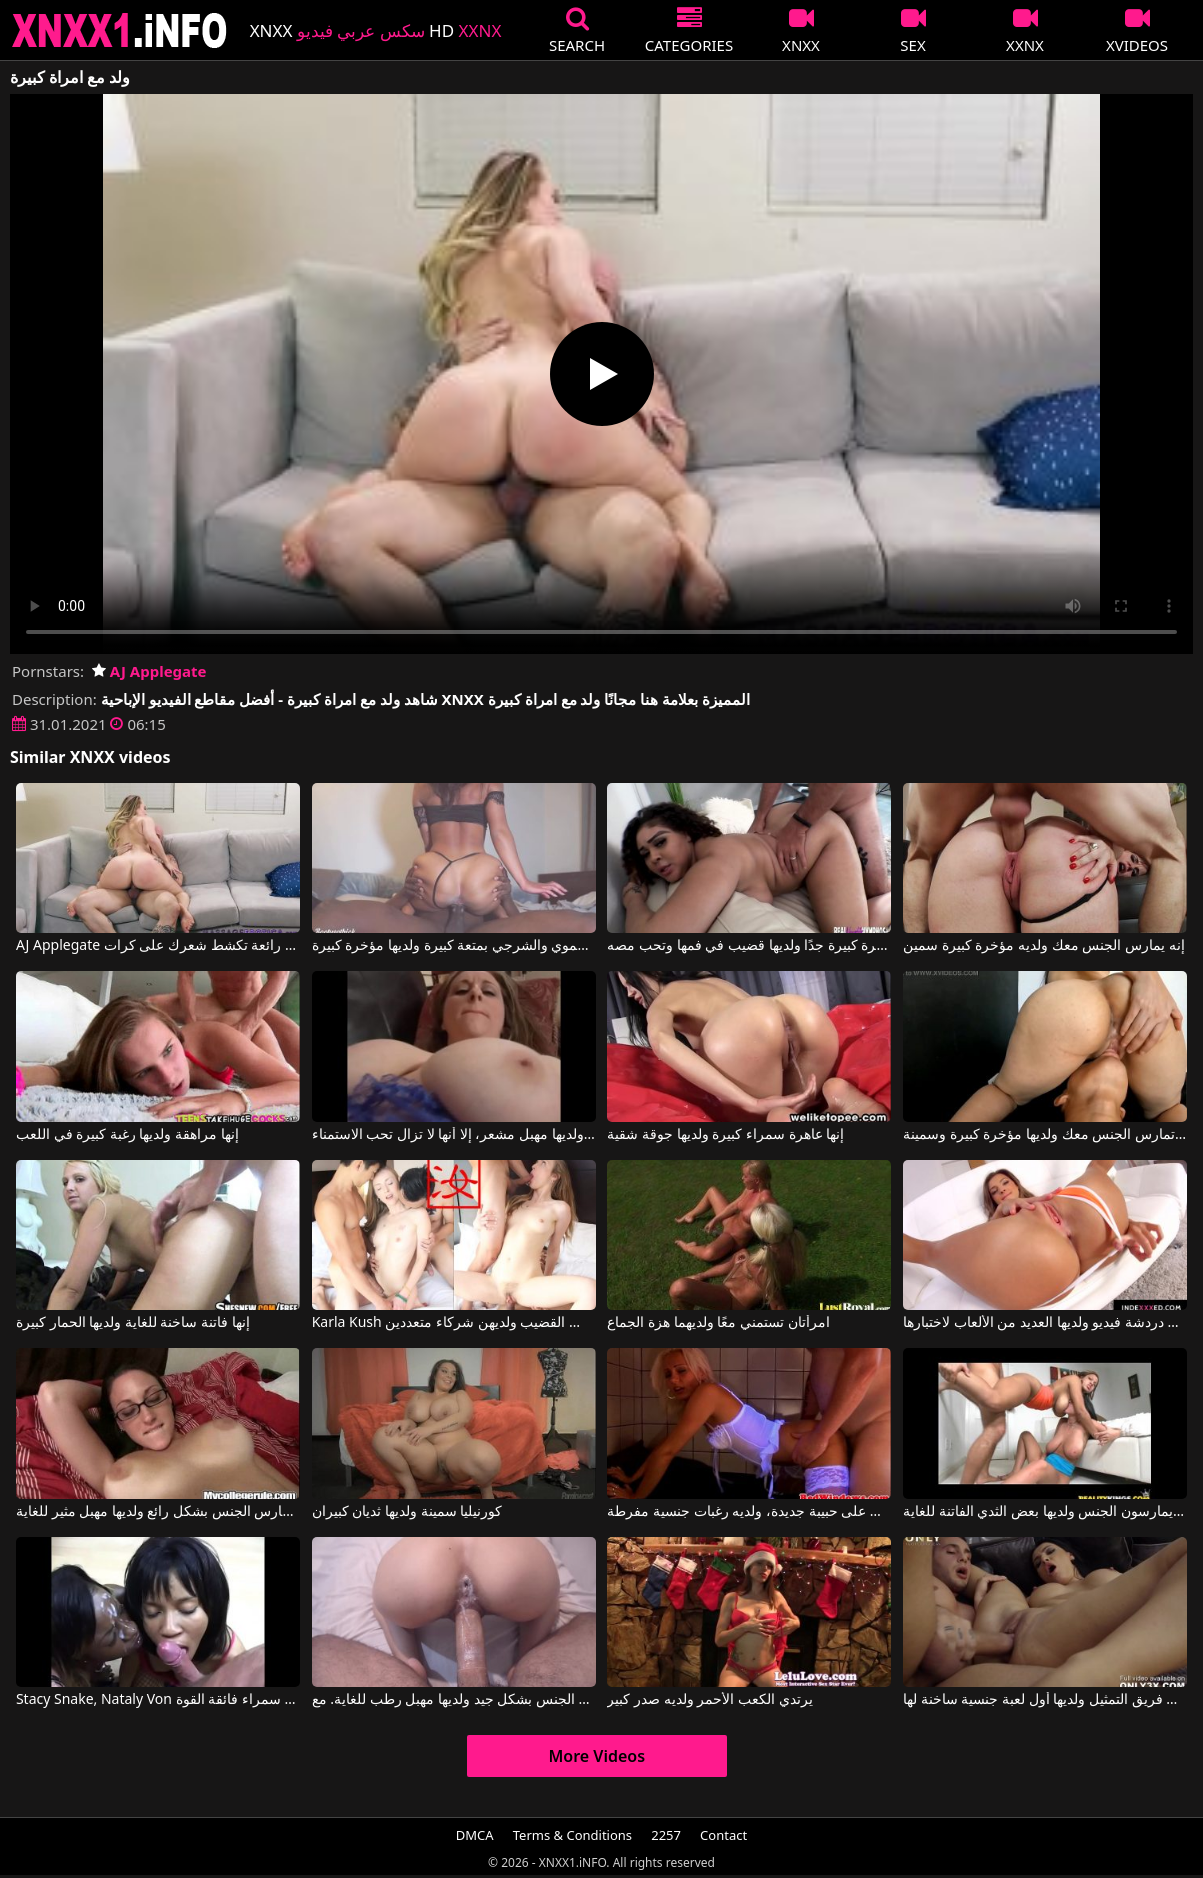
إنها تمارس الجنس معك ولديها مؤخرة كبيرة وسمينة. (1045, 1135)
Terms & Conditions (572, 1835)
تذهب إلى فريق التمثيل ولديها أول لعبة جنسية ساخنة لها (1045, 1700)
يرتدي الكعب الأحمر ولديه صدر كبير (709, 1700)
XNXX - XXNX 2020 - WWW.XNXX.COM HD (120, 30)
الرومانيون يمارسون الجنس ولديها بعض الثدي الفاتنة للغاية (1045, 1512)
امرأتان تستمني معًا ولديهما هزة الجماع (718, 1323)
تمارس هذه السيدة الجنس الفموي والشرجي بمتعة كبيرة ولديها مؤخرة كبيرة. (454, 946)
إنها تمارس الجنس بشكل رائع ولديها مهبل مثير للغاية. (158, 1512)
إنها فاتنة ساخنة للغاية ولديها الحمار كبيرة (133, 1323)
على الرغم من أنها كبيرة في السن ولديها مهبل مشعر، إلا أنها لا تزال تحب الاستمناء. (454, 1135)
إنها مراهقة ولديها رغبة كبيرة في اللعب (127, 1135)
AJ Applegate (149, 671)
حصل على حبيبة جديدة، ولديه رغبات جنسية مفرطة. (749, 1512)
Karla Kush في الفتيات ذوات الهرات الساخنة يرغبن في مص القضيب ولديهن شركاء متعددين (454, 1323)
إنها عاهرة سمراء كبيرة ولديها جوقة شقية (725, 1135)
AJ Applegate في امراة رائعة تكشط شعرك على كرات (158, 946)
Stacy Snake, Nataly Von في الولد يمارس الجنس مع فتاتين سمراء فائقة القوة (158, 1700)
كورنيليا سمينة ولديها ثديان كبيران (407, 1512)
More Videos (596, 1756)
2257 (666, 1835)
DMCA (475, 1835)
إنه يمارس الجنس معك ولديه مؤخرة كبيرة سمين (1043, 946)
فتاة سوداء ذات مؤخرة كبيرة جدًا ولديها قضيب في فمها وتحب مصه (749, 946)
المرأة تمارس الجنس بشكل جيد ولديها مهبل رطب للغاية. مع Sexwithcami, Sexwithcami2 (454, 1700)
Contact (723, 1835)
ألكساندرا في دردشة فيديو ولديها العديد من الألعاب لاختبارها (1045, 1323)
